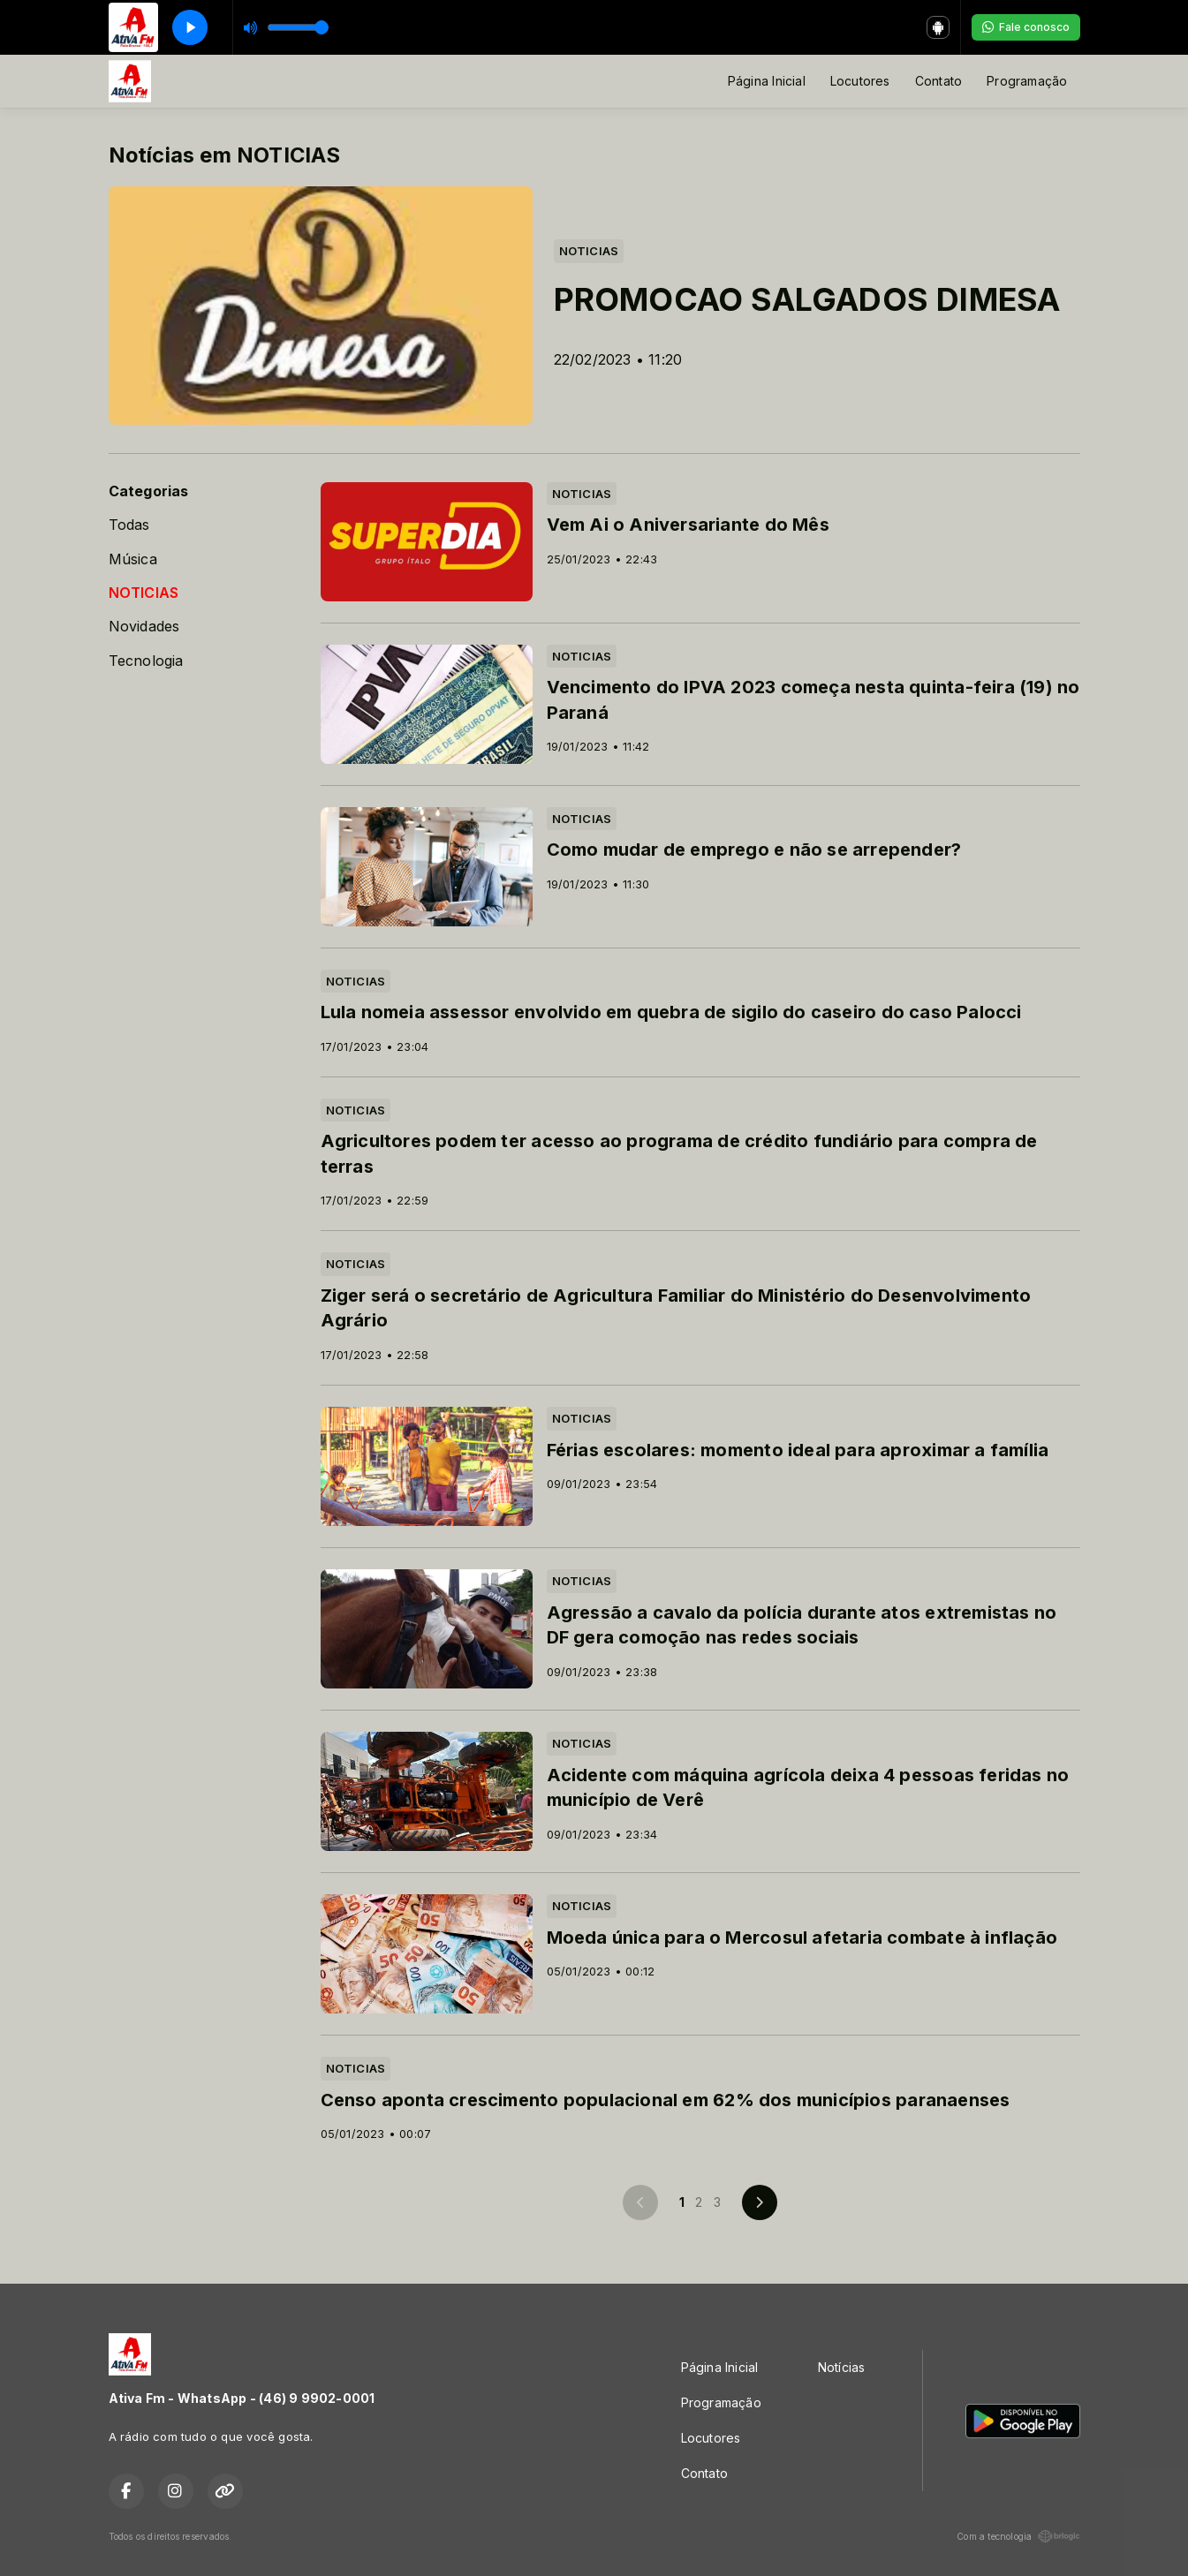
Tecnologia (146, 661)
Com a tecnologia (1018, 2536)
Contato (938, 80)
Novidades (144, 626)
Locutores (860, 80)
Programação (1027, 80)
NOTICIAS (144, 593)
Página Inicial (767, 80)
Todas (129, 525)
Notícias (842, 2367)
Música (133, 559)
